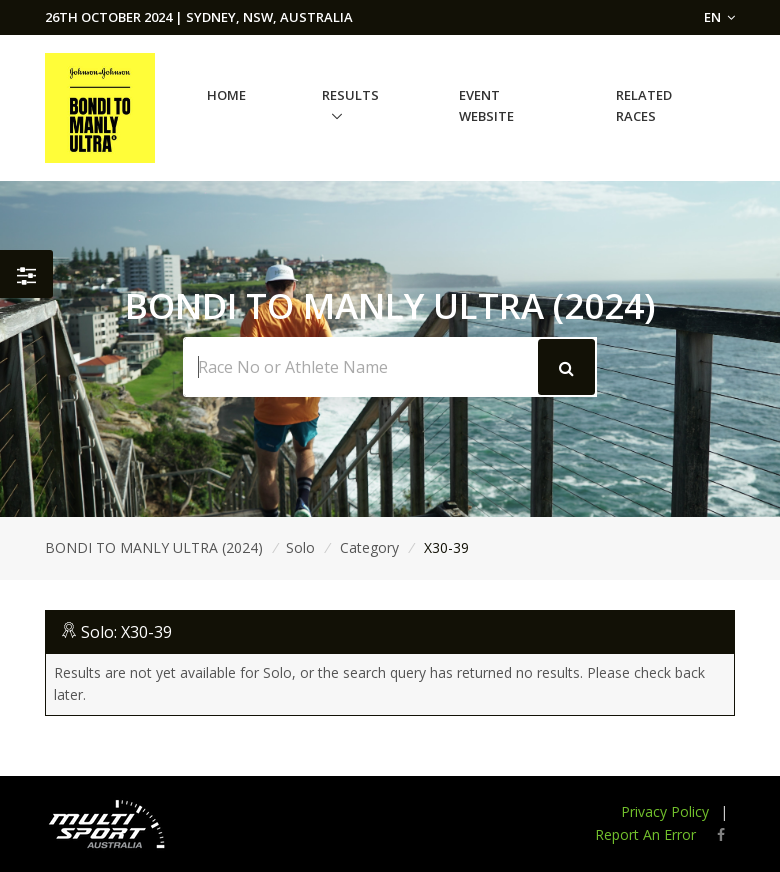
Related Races (644, 105)
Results (350, 95)
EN (719, 17)
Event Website (486, 105)
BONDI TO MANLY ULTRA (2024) (154, 547)
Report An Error (645, 834)
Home (226, 95)
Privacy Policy (665, 811)
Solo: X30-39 (126, 632)
